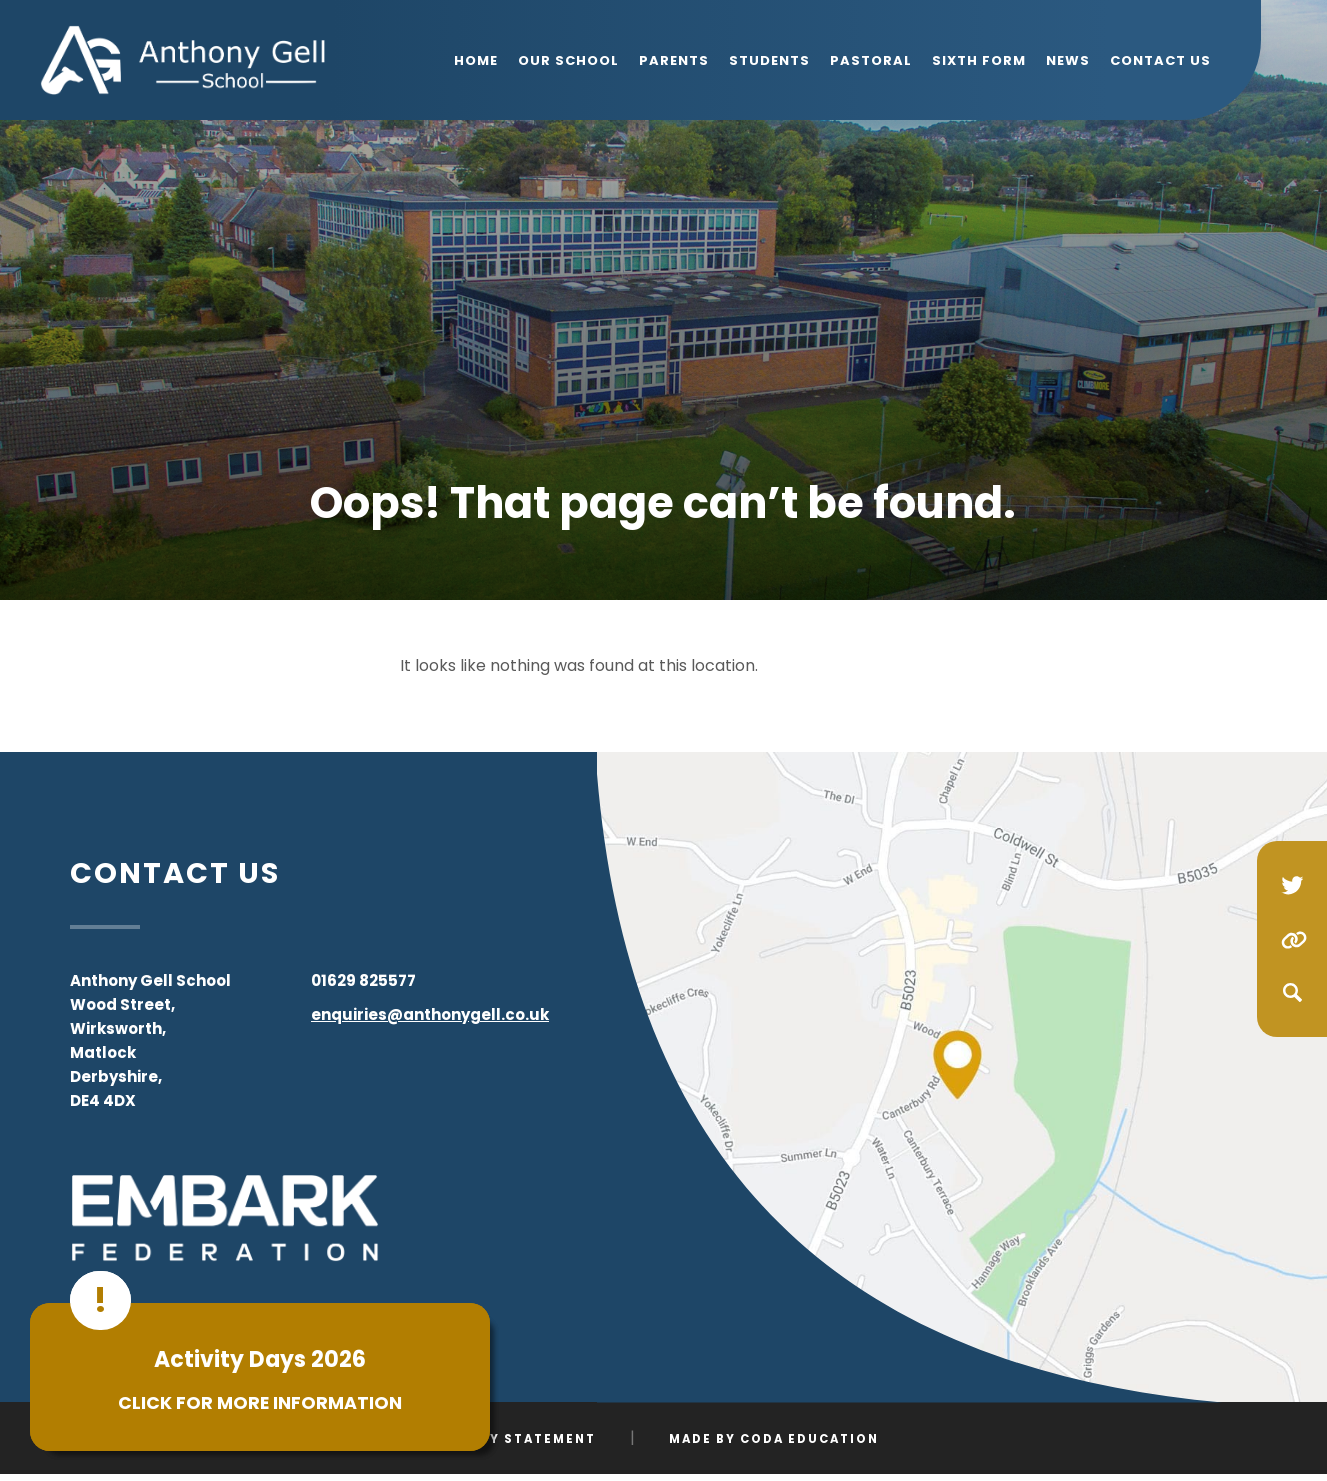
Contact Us (1160, 60)
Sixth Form (979, 60)
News (1068, 60)
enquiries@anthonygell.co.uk (430, 1014)
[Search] (1292, 993)
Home (476, 60)
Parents (674, 60)
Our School (568, 60)
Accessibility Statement (489, 1439)
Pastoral (871, 60)
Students (769, 60)
